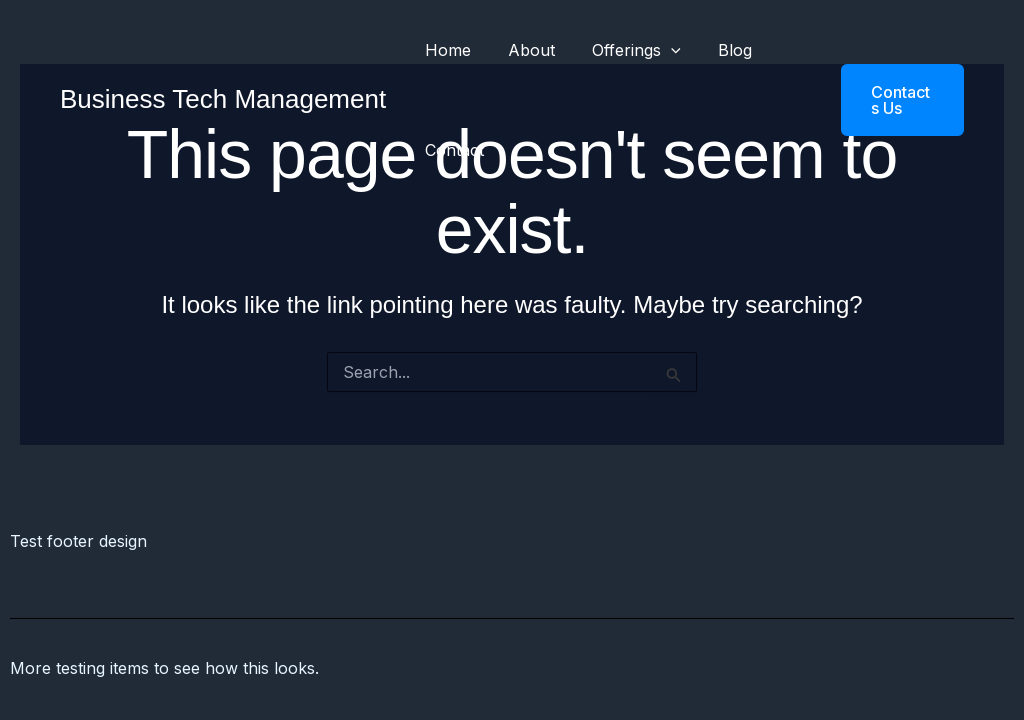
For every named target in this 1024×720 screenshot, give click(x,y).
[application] (658, 50)
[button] (887, 100)
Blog (717, 50)
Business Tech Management (223, 99)
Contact (451, 150)
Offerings (623, 50)
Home (445, 50)
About (523, 50)
